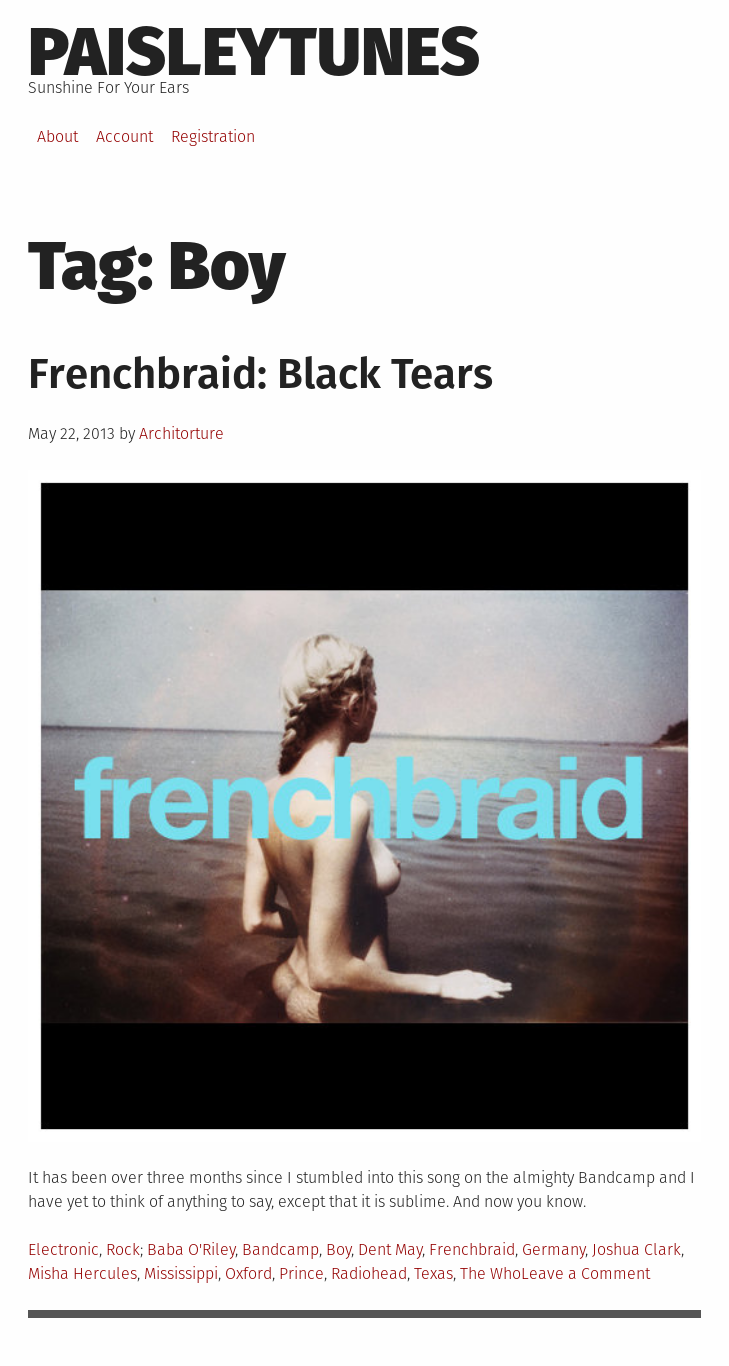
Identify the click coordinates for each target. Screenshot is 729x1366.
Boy (338, 1249)
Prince (301, 1273)
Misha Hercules (82, 1273)
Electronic (63, 1249)
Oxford (248, 1273)
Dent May (390, 1249)
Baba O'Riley (191, 1249)
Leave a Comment (585, 1273)
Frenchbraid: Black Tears (260, 374)
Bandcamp (280, 1249)
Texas (433, 1273)
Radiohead (369, 1273)
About (57, 136)
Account (124, 136)
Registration (213, 136)
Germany (553, 1249)
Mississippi (181, 1273)
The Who (490, 1273)
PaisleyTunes (254, 52)
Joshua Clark (636, 1249)
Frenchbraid (472, 1249)
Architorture (181, 433)
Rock (123, 1249)
